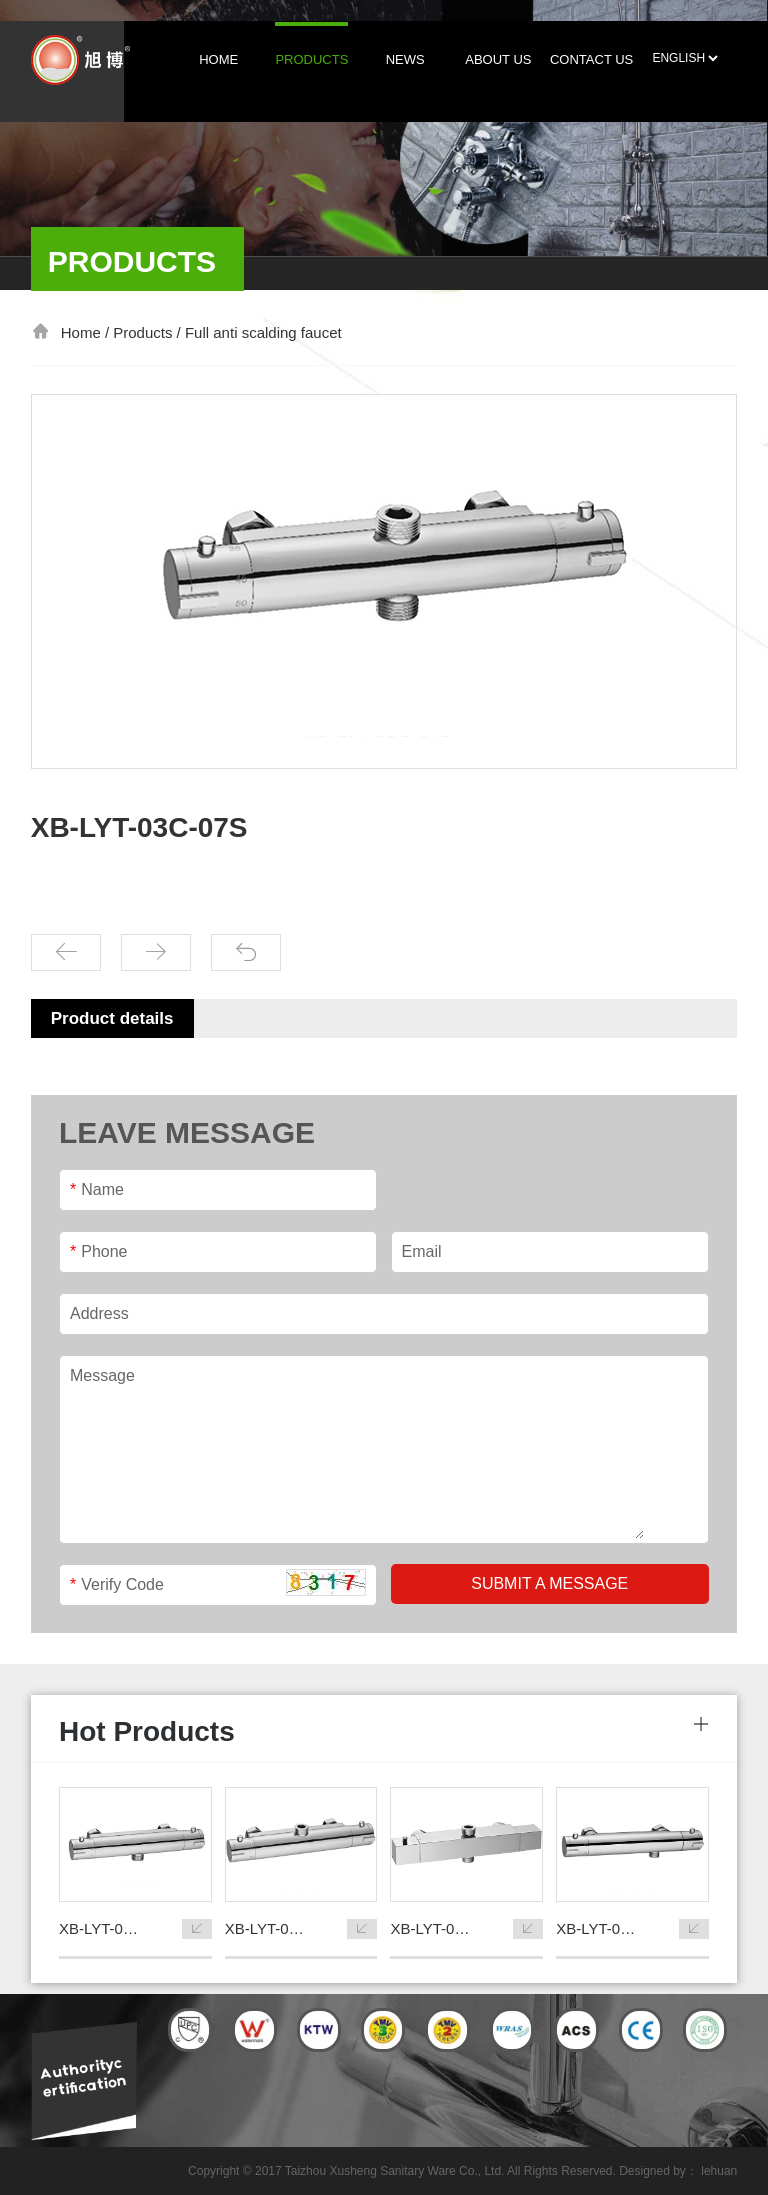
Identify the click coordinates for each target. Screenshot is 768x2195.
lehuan (719, 2171)
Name (97, 1189)
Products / (149, 332)
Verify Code (117, 1584)
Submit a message (549, 1583)
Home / (87, 332)
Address (99, 1313)
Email (422, 1251)
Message (102, 1375)
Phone (99, 1251)
